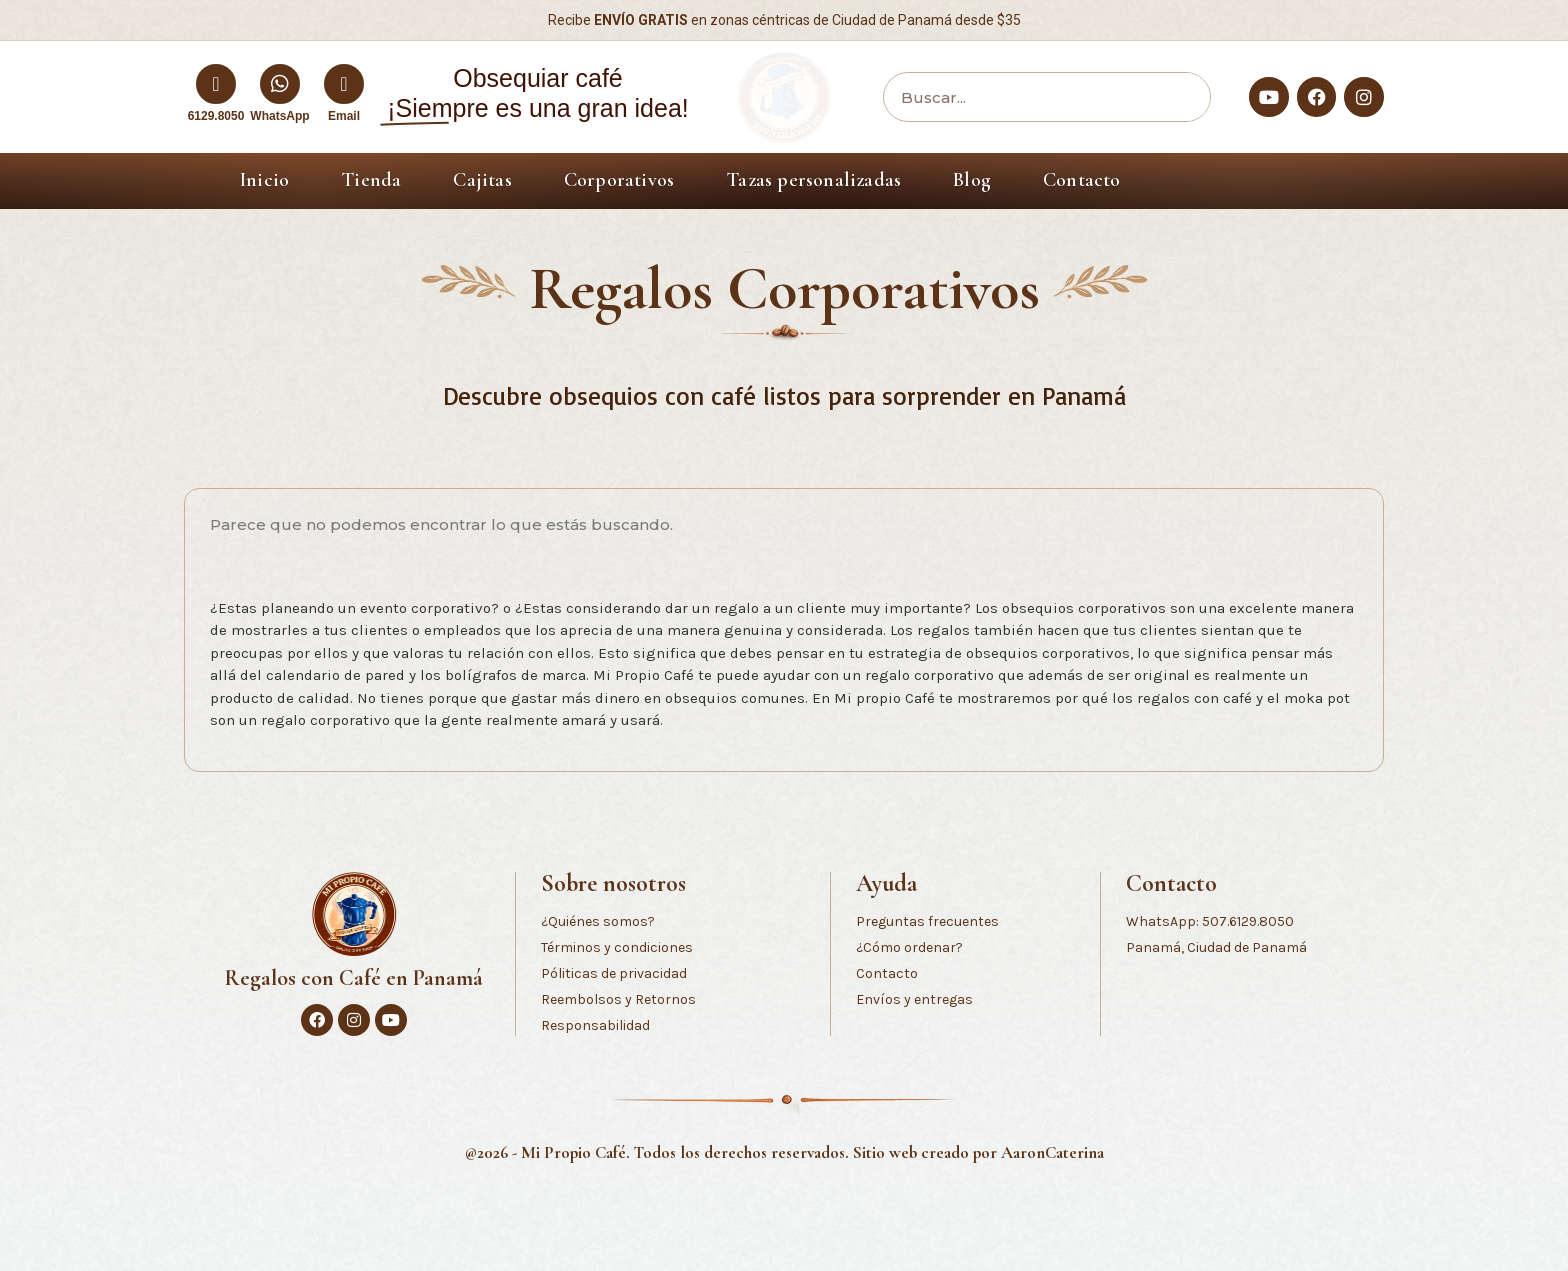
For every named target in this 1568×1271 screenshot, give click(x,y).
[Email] (344, 84)
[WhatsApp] (280, 84)
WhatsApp (279, 116)
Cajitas (482, 180)
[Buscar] (1180, 97)
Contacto (1082, 180)
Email (344, 116)
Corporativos (619, 180)
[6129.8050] (216, 84)
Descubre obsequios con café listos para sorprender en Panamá (784, 395)
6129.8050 (216, 116)
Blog (972, 180)
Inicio (264, 180)
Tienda (371, 180)
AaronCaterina (1052, 1152)
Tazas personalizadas (813, 180)
